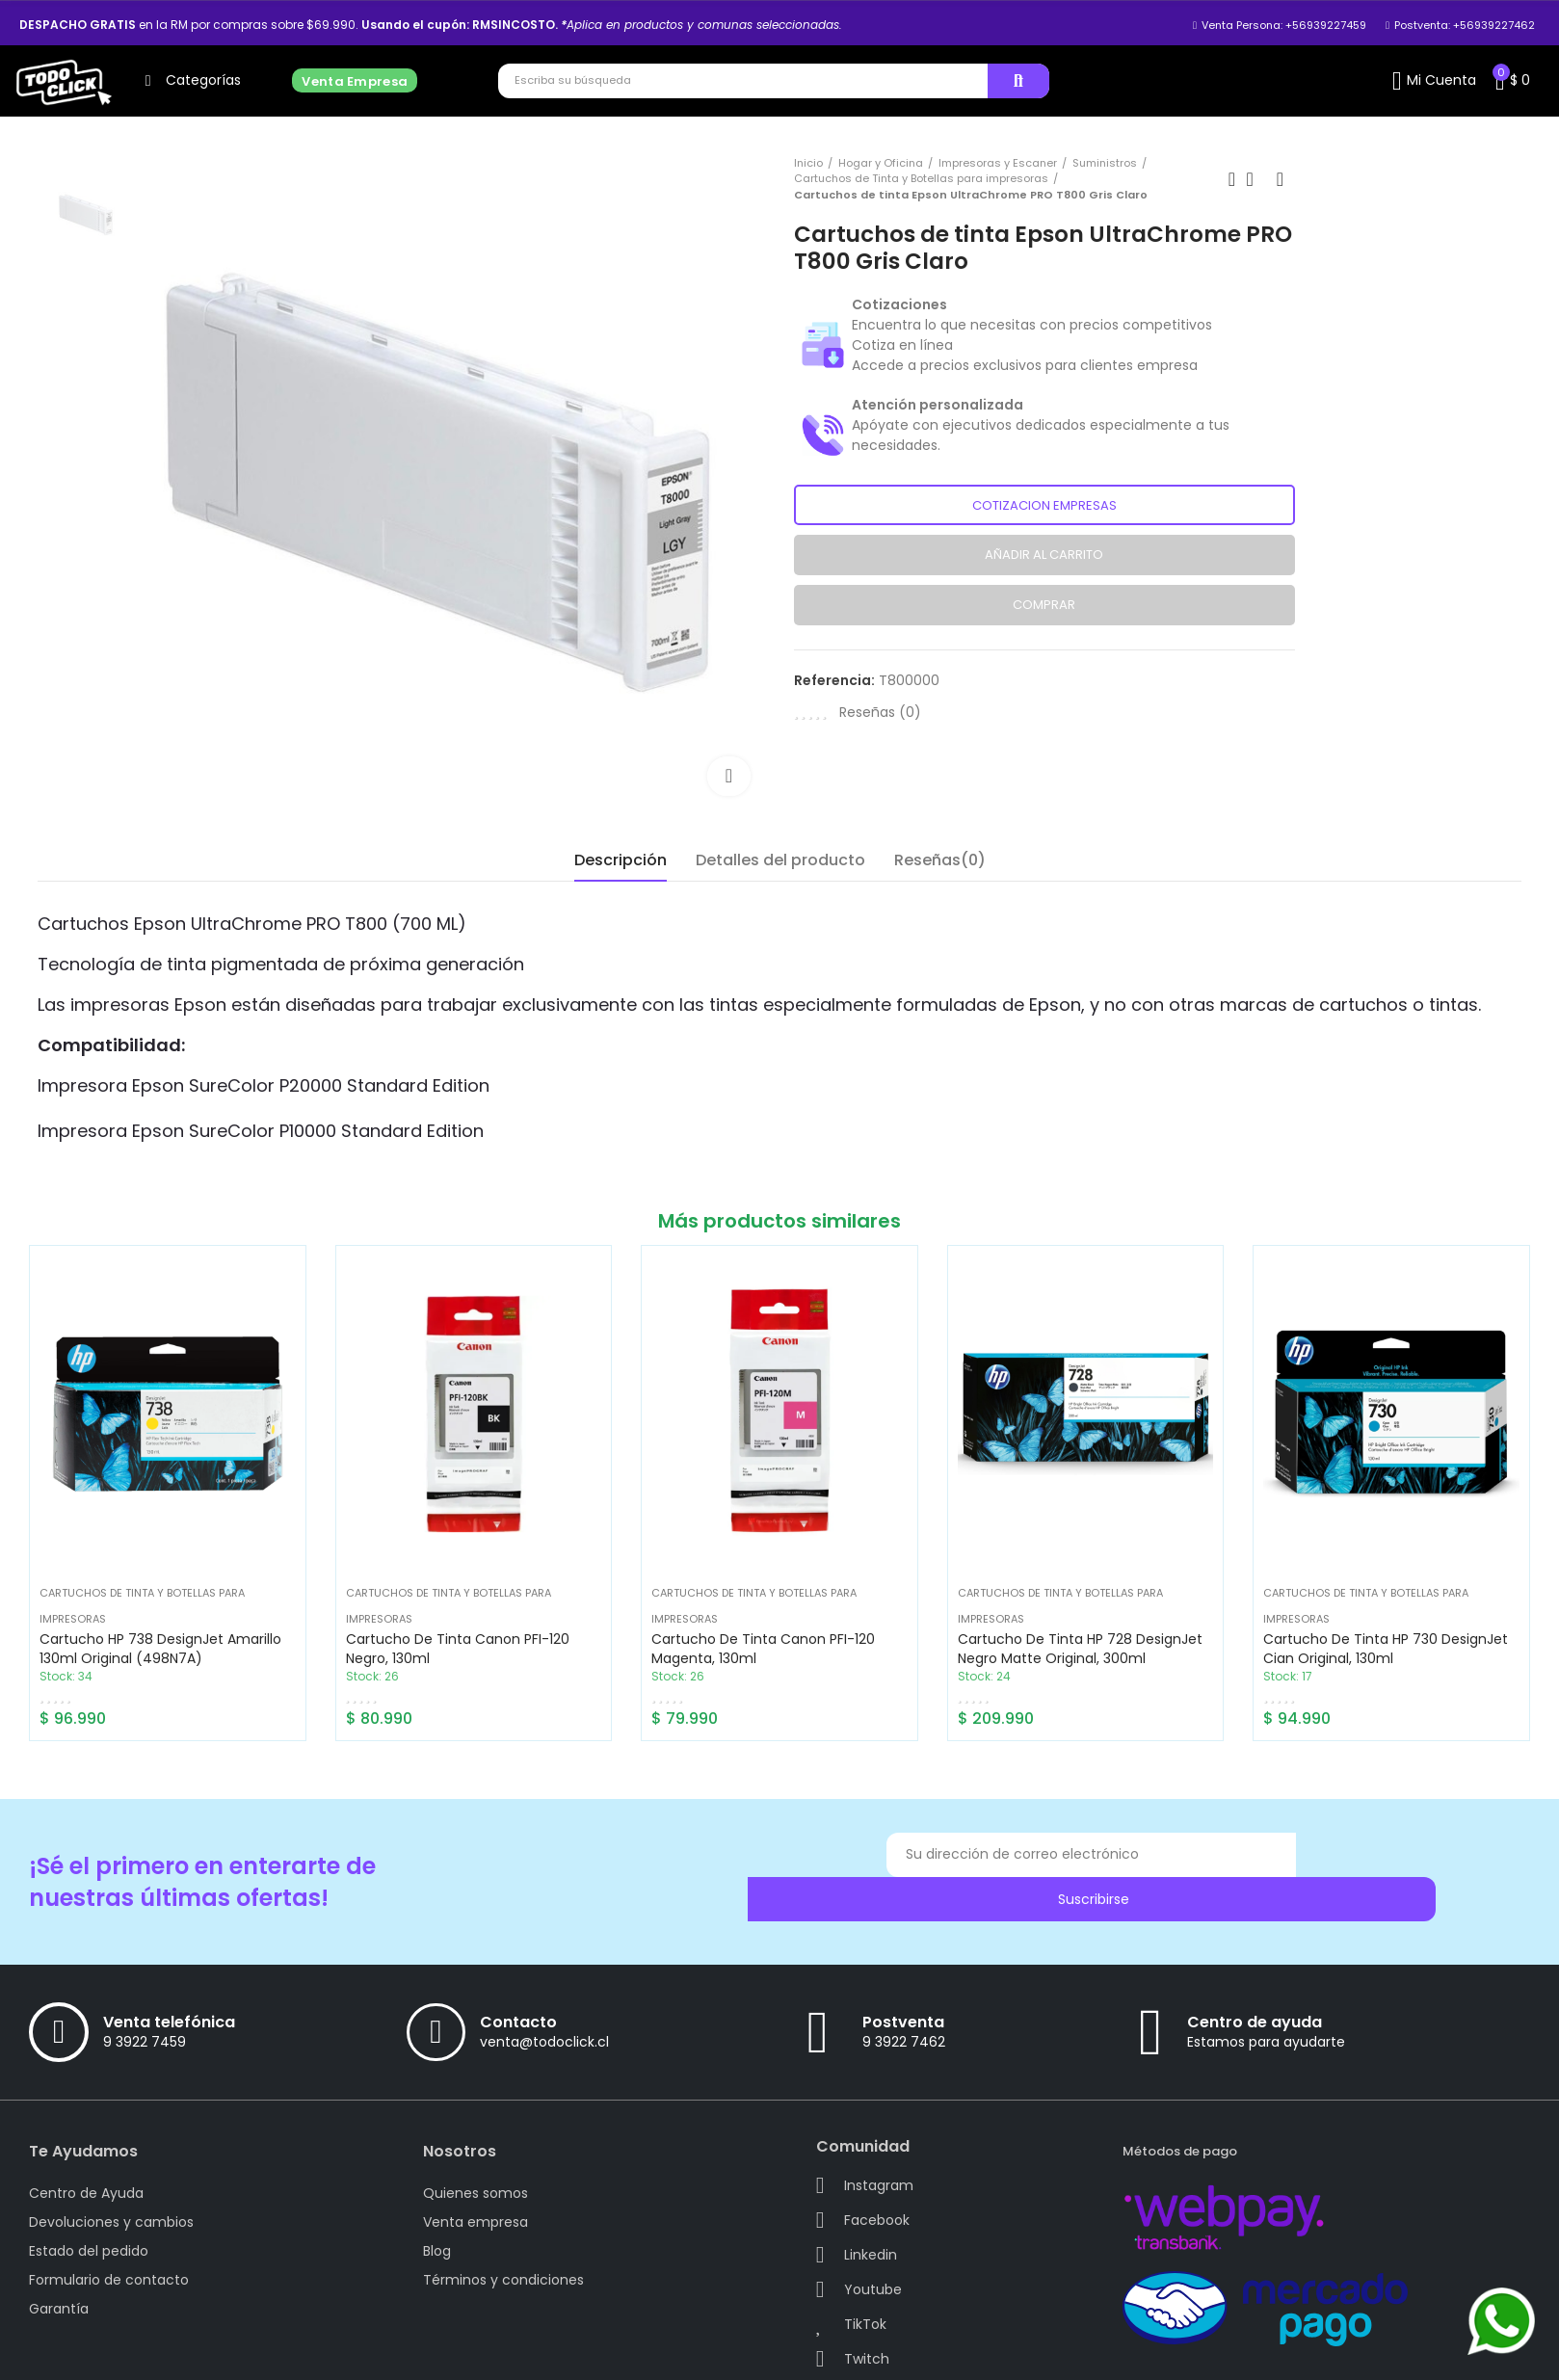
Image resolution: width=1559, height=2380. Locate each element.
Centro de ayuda (1254, 1987)
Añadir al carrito (1044, 554)
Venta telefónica (169, 1987)
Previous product (1232, 179)
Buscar (1018, 81)
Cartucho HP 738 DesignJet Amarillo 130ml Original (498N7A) (160, 1648)
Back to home (1256, 179)
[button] (1279, 25)
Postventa (903, 1987)
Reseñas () (880, 712)
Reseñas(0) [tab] (940, 860)
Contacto (518, 1987)
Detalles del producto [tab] (780, 860)
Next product (1280, 179)
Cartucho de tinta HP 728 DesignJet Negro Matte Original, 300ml (1080, 1648)
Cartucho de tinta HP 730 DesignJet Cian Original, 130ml (1385, 1648)
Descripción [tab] (620, 860)
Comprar (1044, 604)
